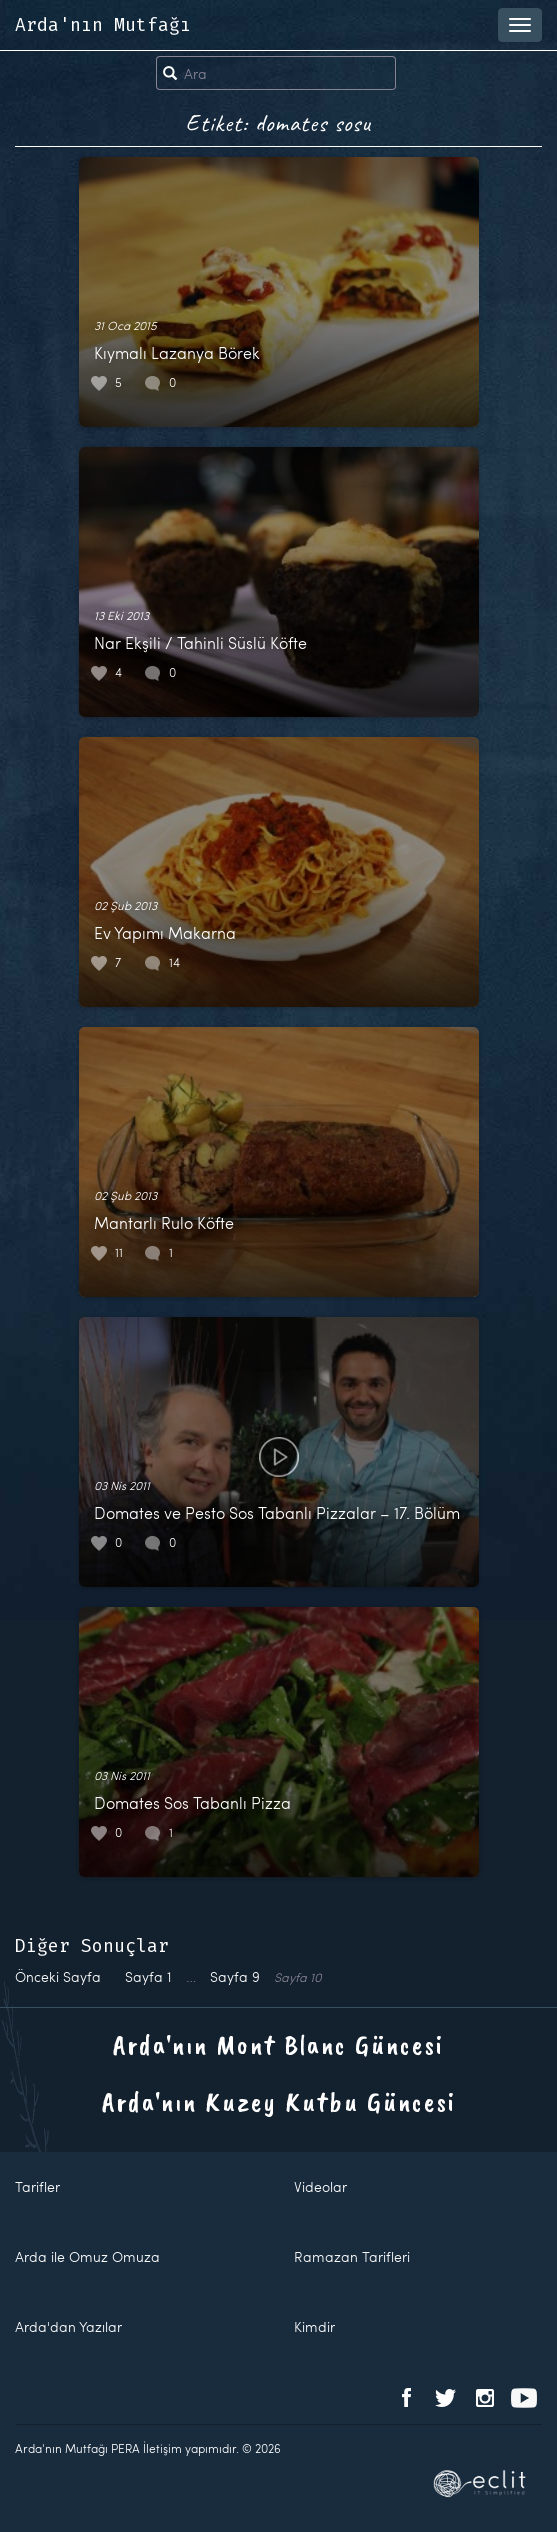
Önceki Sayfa (58, 1976)
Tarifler (37, 2186)
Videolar (320, 2186)
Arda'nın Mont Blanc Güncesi (278, 2044)
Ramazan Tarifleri (352, 2256)
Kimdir (314, 2326)
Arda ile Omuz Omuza (87, 2256)
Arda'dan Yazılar (68, 2326)
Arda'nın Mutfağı (103, 25)
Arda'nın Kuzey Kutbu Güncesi (279, 2101)
